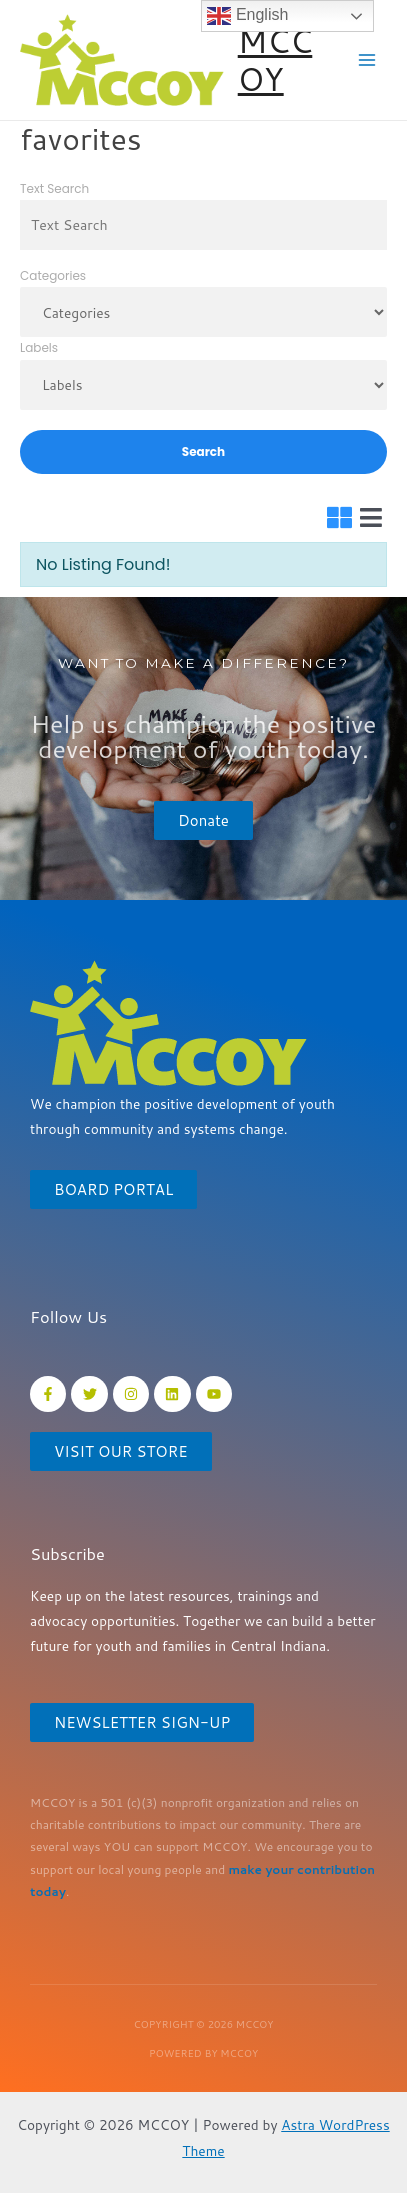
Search (203, 451)
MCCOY (275, 59)
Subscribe (67, 1553)
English (247, 16)
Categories (53, 275)
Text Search (54, 188)
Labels (39, 347)
